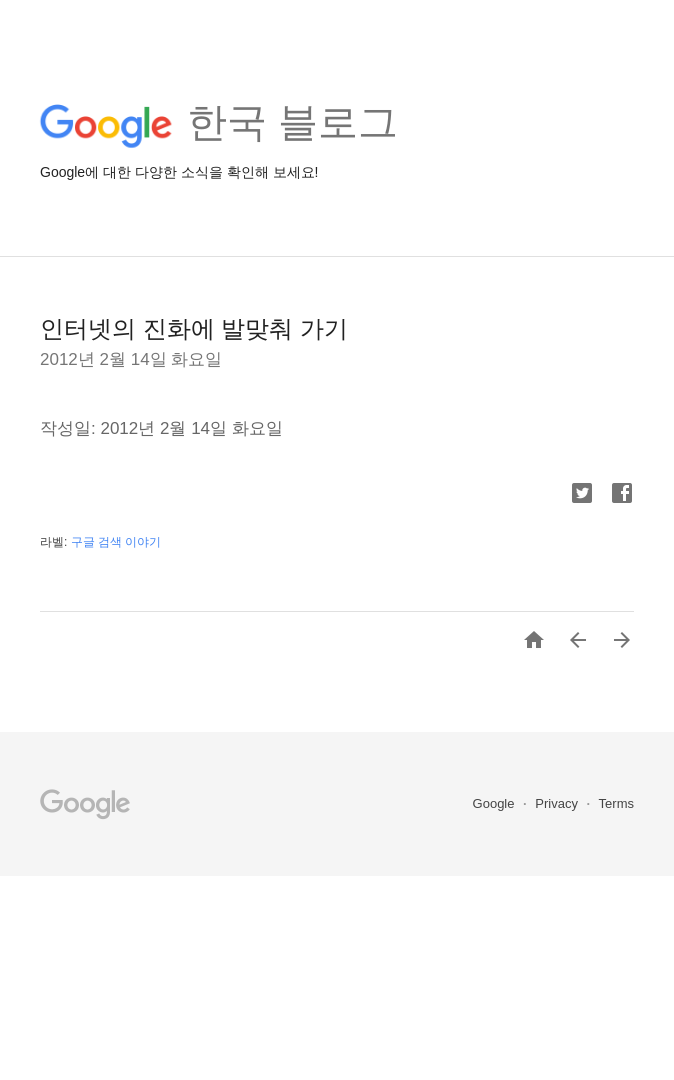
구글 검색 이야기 (116, 542)
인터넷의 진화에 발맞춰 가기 (194, 328)
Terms (616, 803)
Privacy (558, 803)
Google (496, 803)
